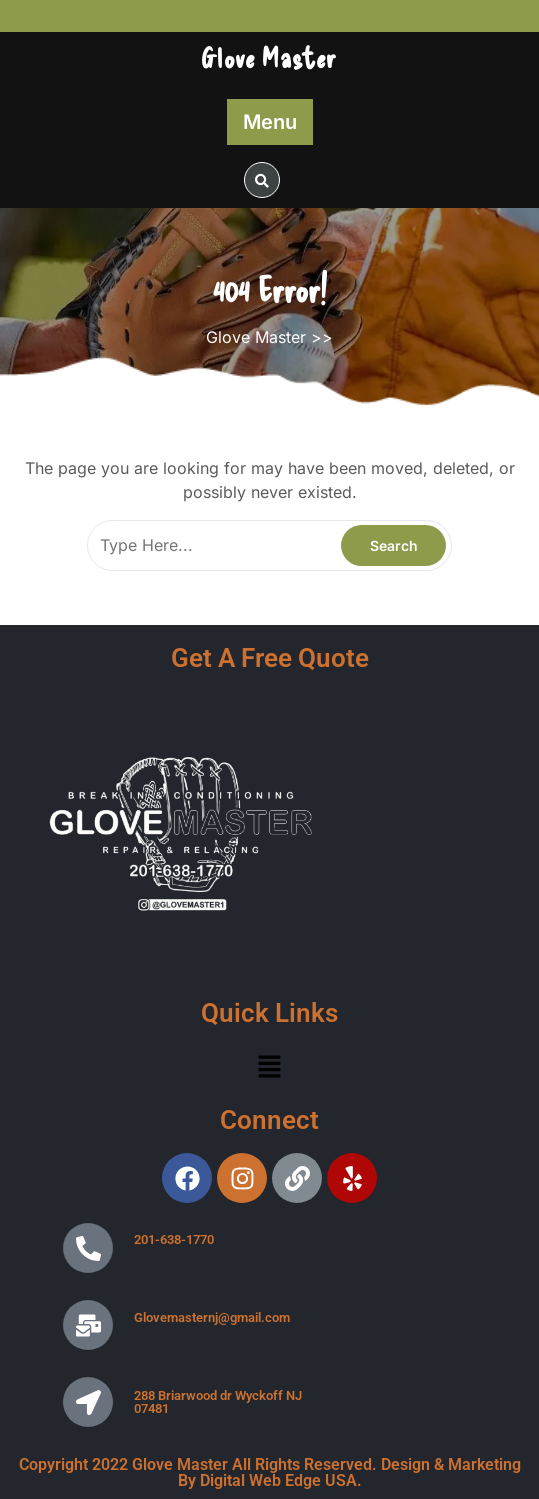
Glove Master (269, 57)
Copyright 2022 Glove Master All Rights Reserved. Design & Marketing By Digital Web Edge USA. (270, 1472)
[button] (269, 1066)
